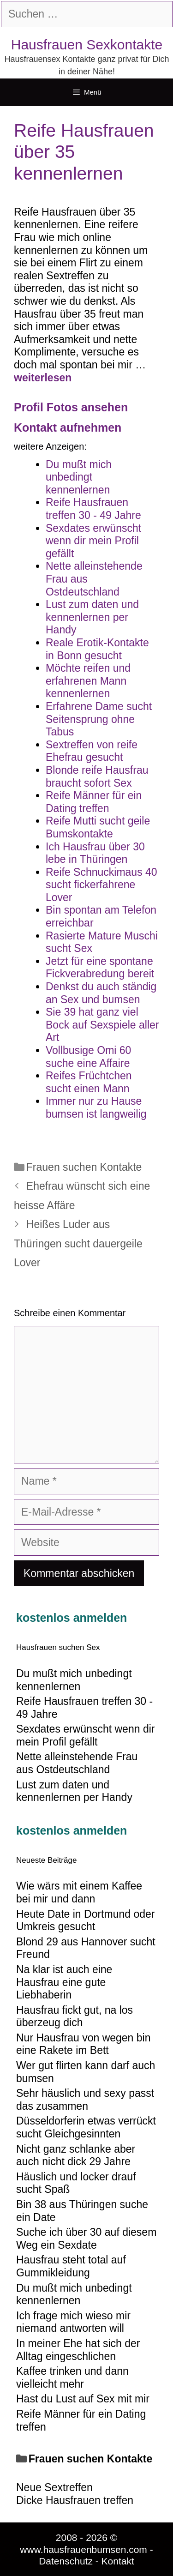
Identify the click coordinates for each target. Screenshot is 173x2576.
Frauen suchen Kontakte (84, 1167)
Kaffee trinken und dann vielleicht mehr (72, 2377)
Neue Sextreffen (54, 2487)
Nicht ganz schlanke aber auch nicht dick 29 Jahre (75, 2155)
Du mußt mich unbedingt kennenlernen (74, 2294)
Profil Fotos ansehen (71, 407)
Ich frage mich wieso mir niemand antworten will (73, 2322)
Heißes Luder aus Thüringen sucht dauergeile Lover (78, 1243)
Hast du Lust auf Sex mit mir (82, 2399)
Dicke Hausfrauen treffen (74, 2500)
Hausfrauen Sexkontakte (87, 44)
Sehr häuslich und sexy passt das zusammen (85, 2099)
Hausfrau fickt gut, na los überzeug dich (74, 2016)
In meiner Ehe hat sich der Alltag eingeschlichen (78, 2349)
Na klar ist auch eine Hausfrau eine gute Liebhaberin (64, 1982)
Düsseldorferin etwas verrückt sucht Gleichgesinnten (86, 2127)
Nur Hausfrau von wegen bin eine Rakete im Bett (83, 2044)
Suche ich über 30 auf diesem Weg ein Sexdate (86, 2238)
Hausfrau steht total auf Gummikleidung (71, 2266)
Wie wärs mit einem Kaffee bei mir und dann (79, 1892)
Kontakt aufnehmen (67, 427)
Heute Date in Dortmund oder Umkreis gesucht (85, 1920)
